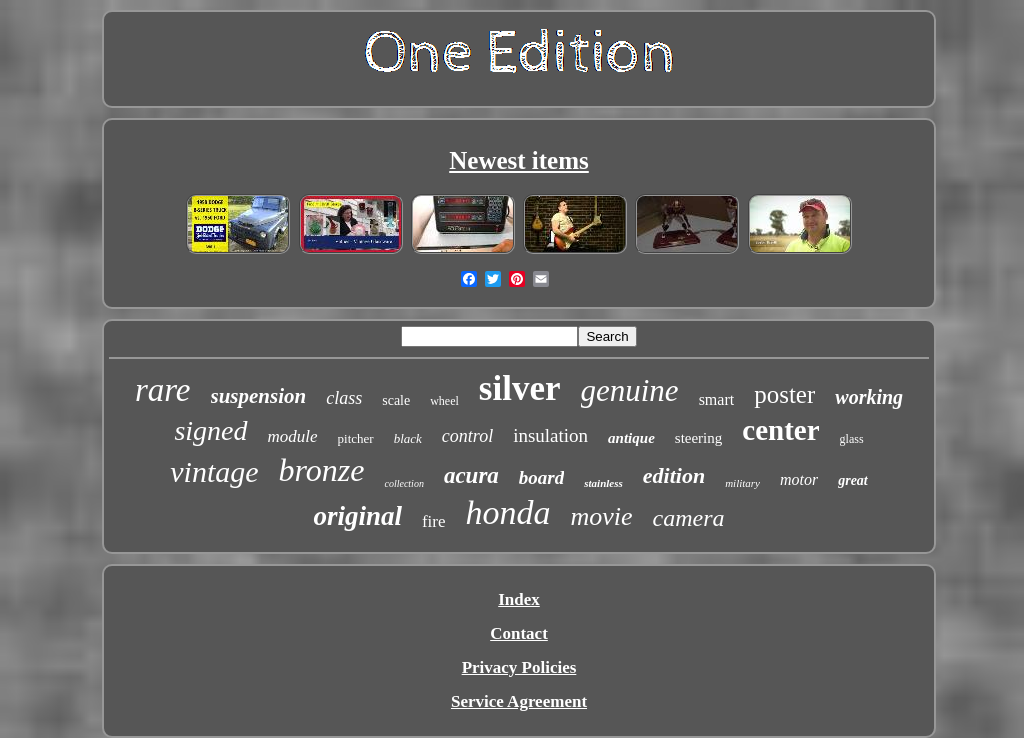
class (344, 398)
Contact (519, 633)
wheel (444, 401)
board (541, 477)
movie (602, 516)
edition (674, 475)
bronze (322, 470)
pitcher (356, 438)
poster (784, 394)
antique (631, 438)
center (780, 430)
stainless (603, 483)
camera (689, 518)
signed (210, 430)
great (853, 480)
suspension (259, 396)
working (869, 397)
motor (799, 479)
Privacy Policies (519, 667)
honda (508, 512)
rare (163, 390)
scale (396, 400)
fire (434, 521)
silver (520, 388)
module (293, 436)
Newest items (519, 160)
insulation (550, 435)
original (357, 516)
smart (717, 399)
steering (698, 438)
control (467, 436)
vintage (214, 471)
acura (471, 475)
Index (519, 599)
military (742, 483)
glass (852, 439)
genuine (630, 390)
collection (403, 483)
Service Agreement (519, 701)
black (408, 438)
